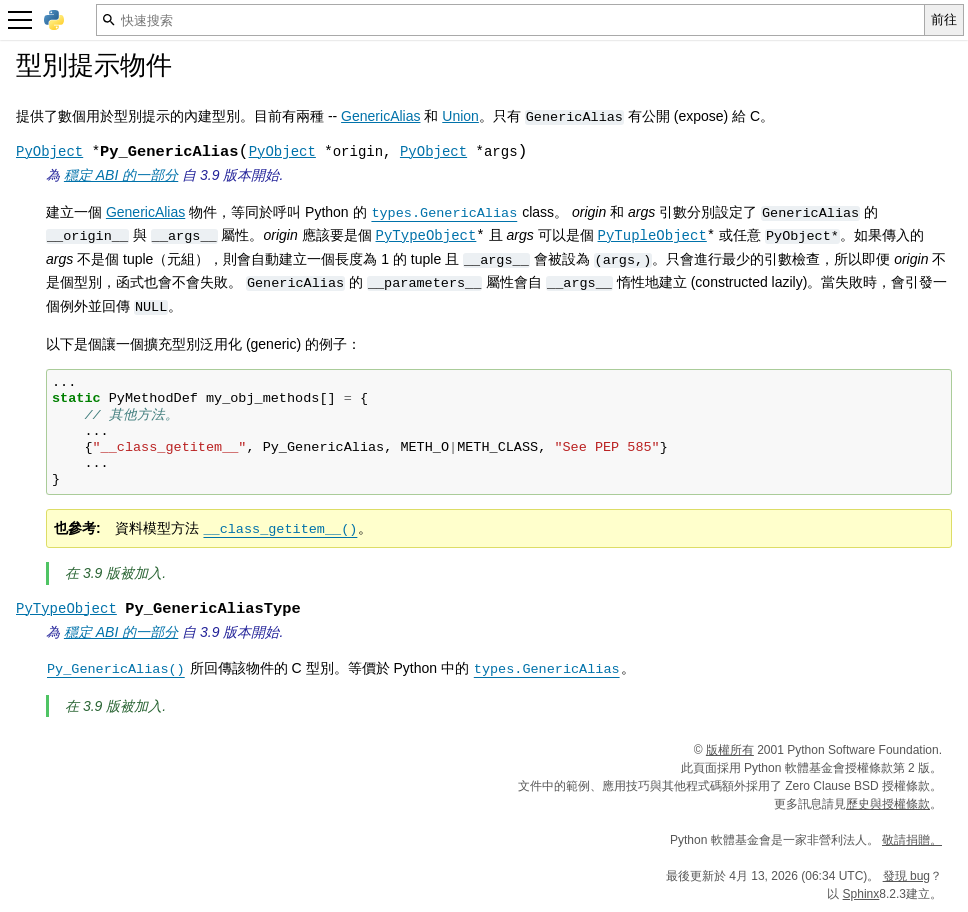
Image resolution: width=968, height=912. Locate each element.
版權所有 (730, 750)
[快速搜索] (510, 20)
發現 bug (906, 876)
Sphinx (861, 894)
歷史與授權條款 (888, 804)
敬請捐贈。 (912, 840)
